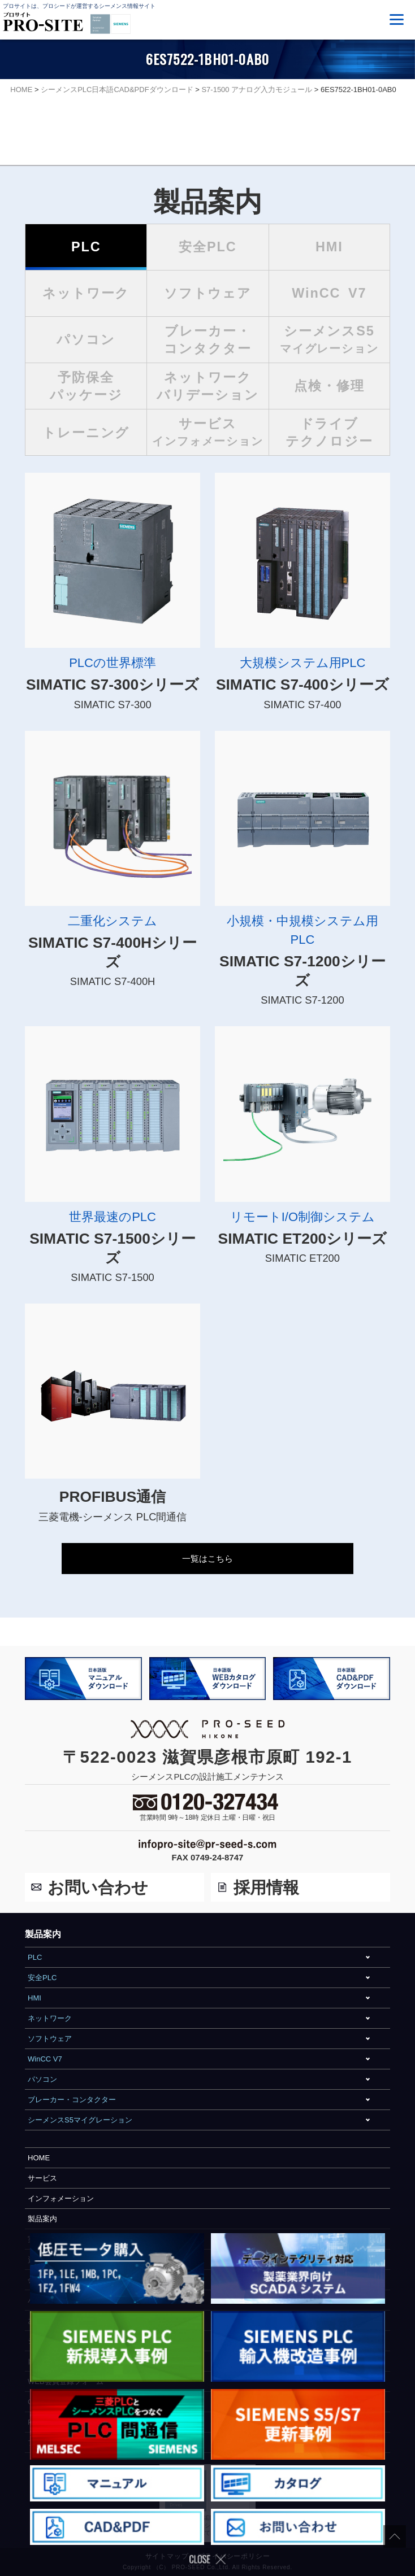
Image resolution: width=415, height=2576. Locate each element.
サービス (42, 2178)
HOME (39, 2158)
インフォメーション (61, 2198)
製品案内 (42, 2219)
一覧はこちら (207, 1558)
